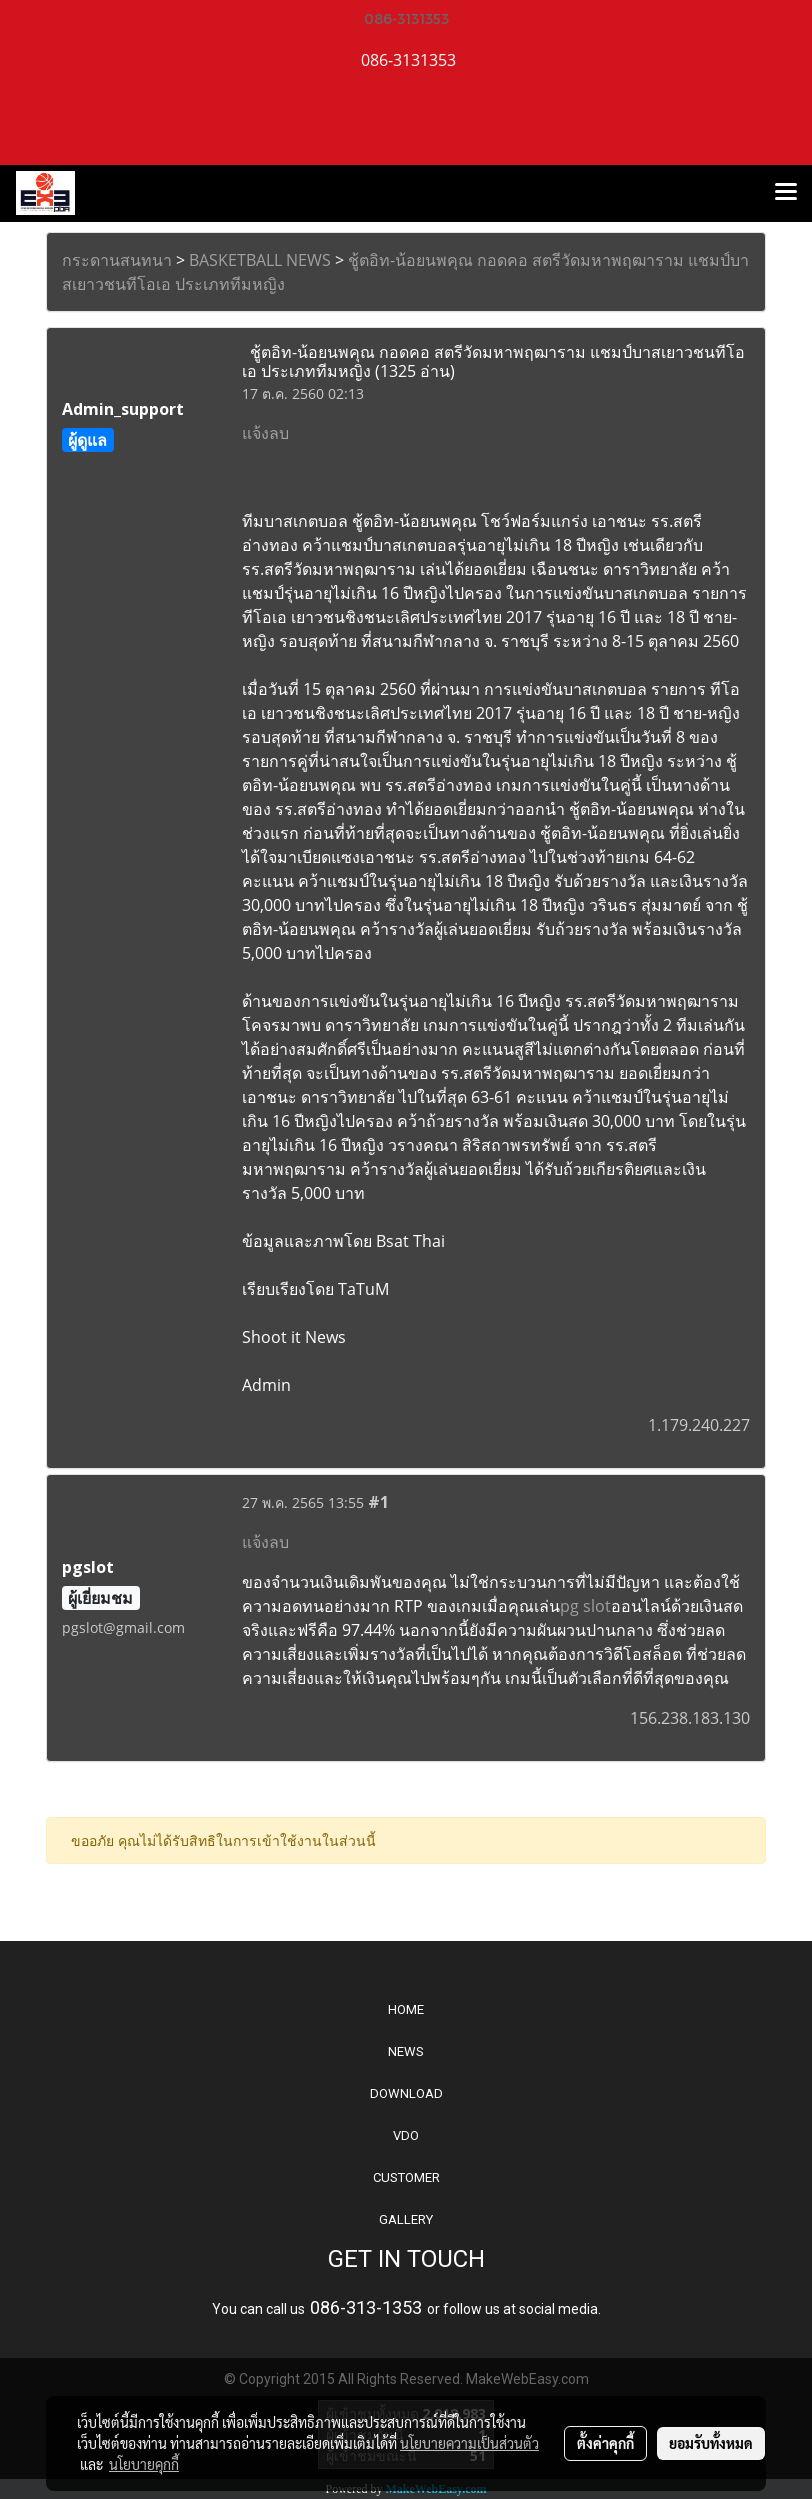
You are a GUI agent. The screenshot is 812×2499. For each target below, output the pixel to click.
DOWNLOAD (406, 2093)
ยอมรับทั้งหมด (711, 2443)
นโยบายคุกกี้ (144, 2464)
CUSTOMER (406, 2177)
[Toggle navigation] (786, 193)
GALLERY (406, 2219)
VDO (406, 2135)
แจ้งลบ (265, 433)
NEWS (406, 2051)
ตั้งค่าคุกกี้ (605, 2443)
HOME (406, 2009)
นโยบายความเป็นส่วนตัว (469, 2443)
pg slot (585, 1606)
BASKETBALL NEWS (260, 260)
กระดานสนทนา (117, 260)
